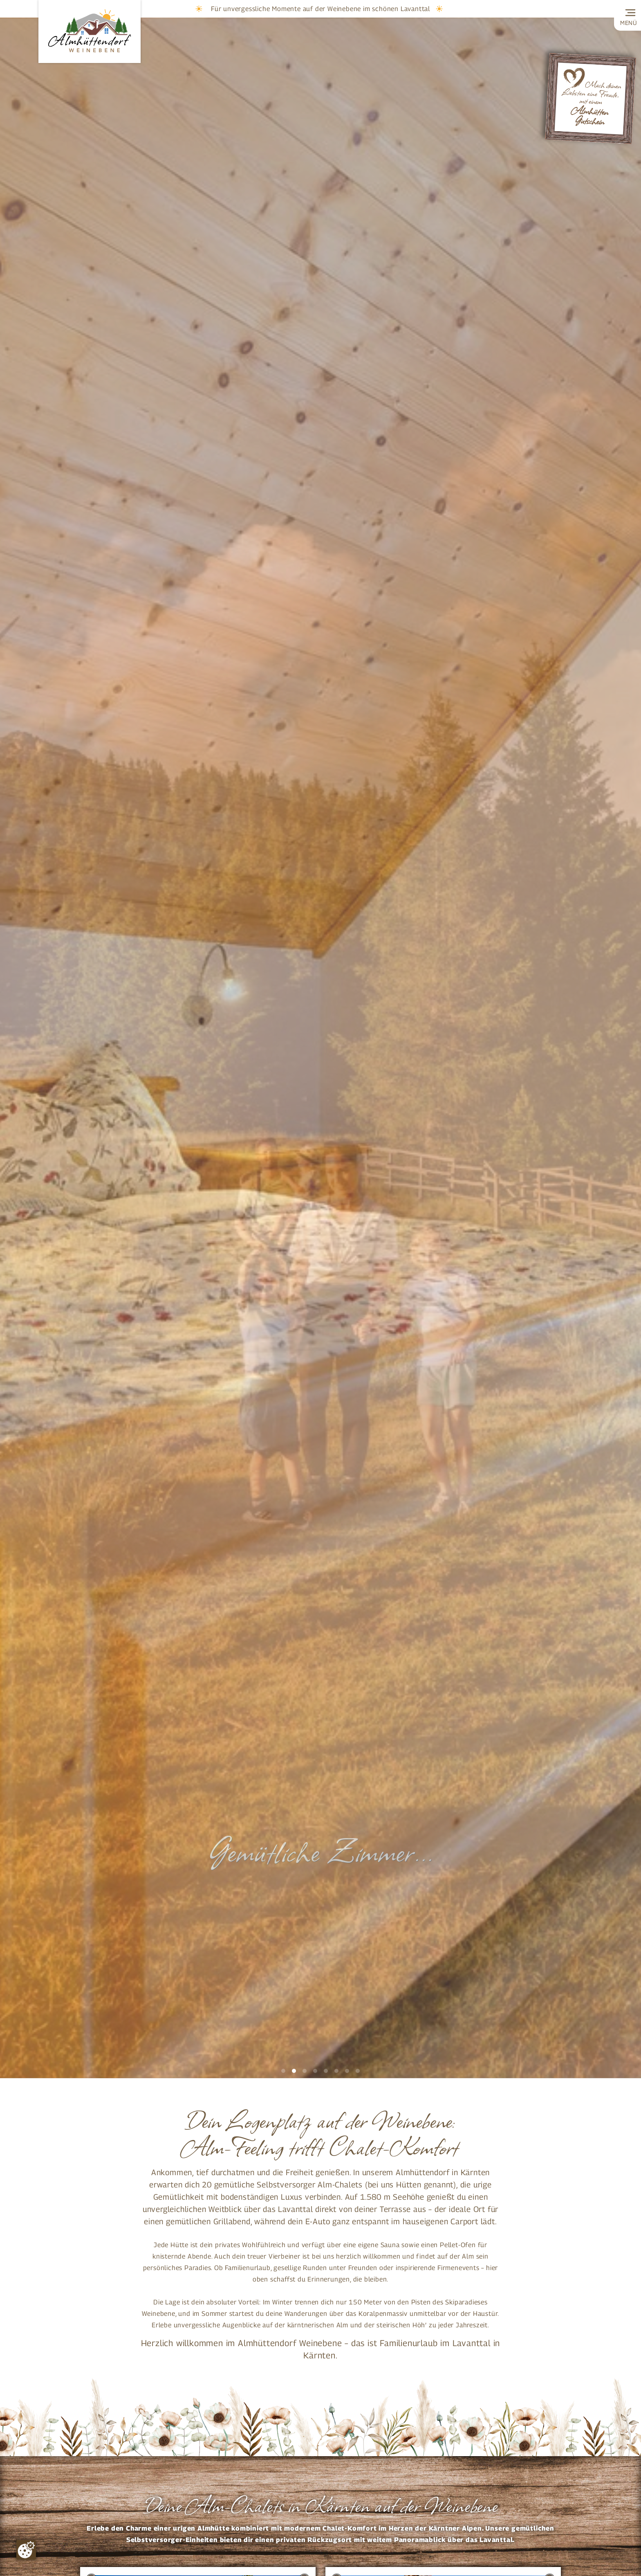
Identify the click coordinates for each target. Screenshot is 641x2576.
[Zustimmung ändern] (26, 2550)
